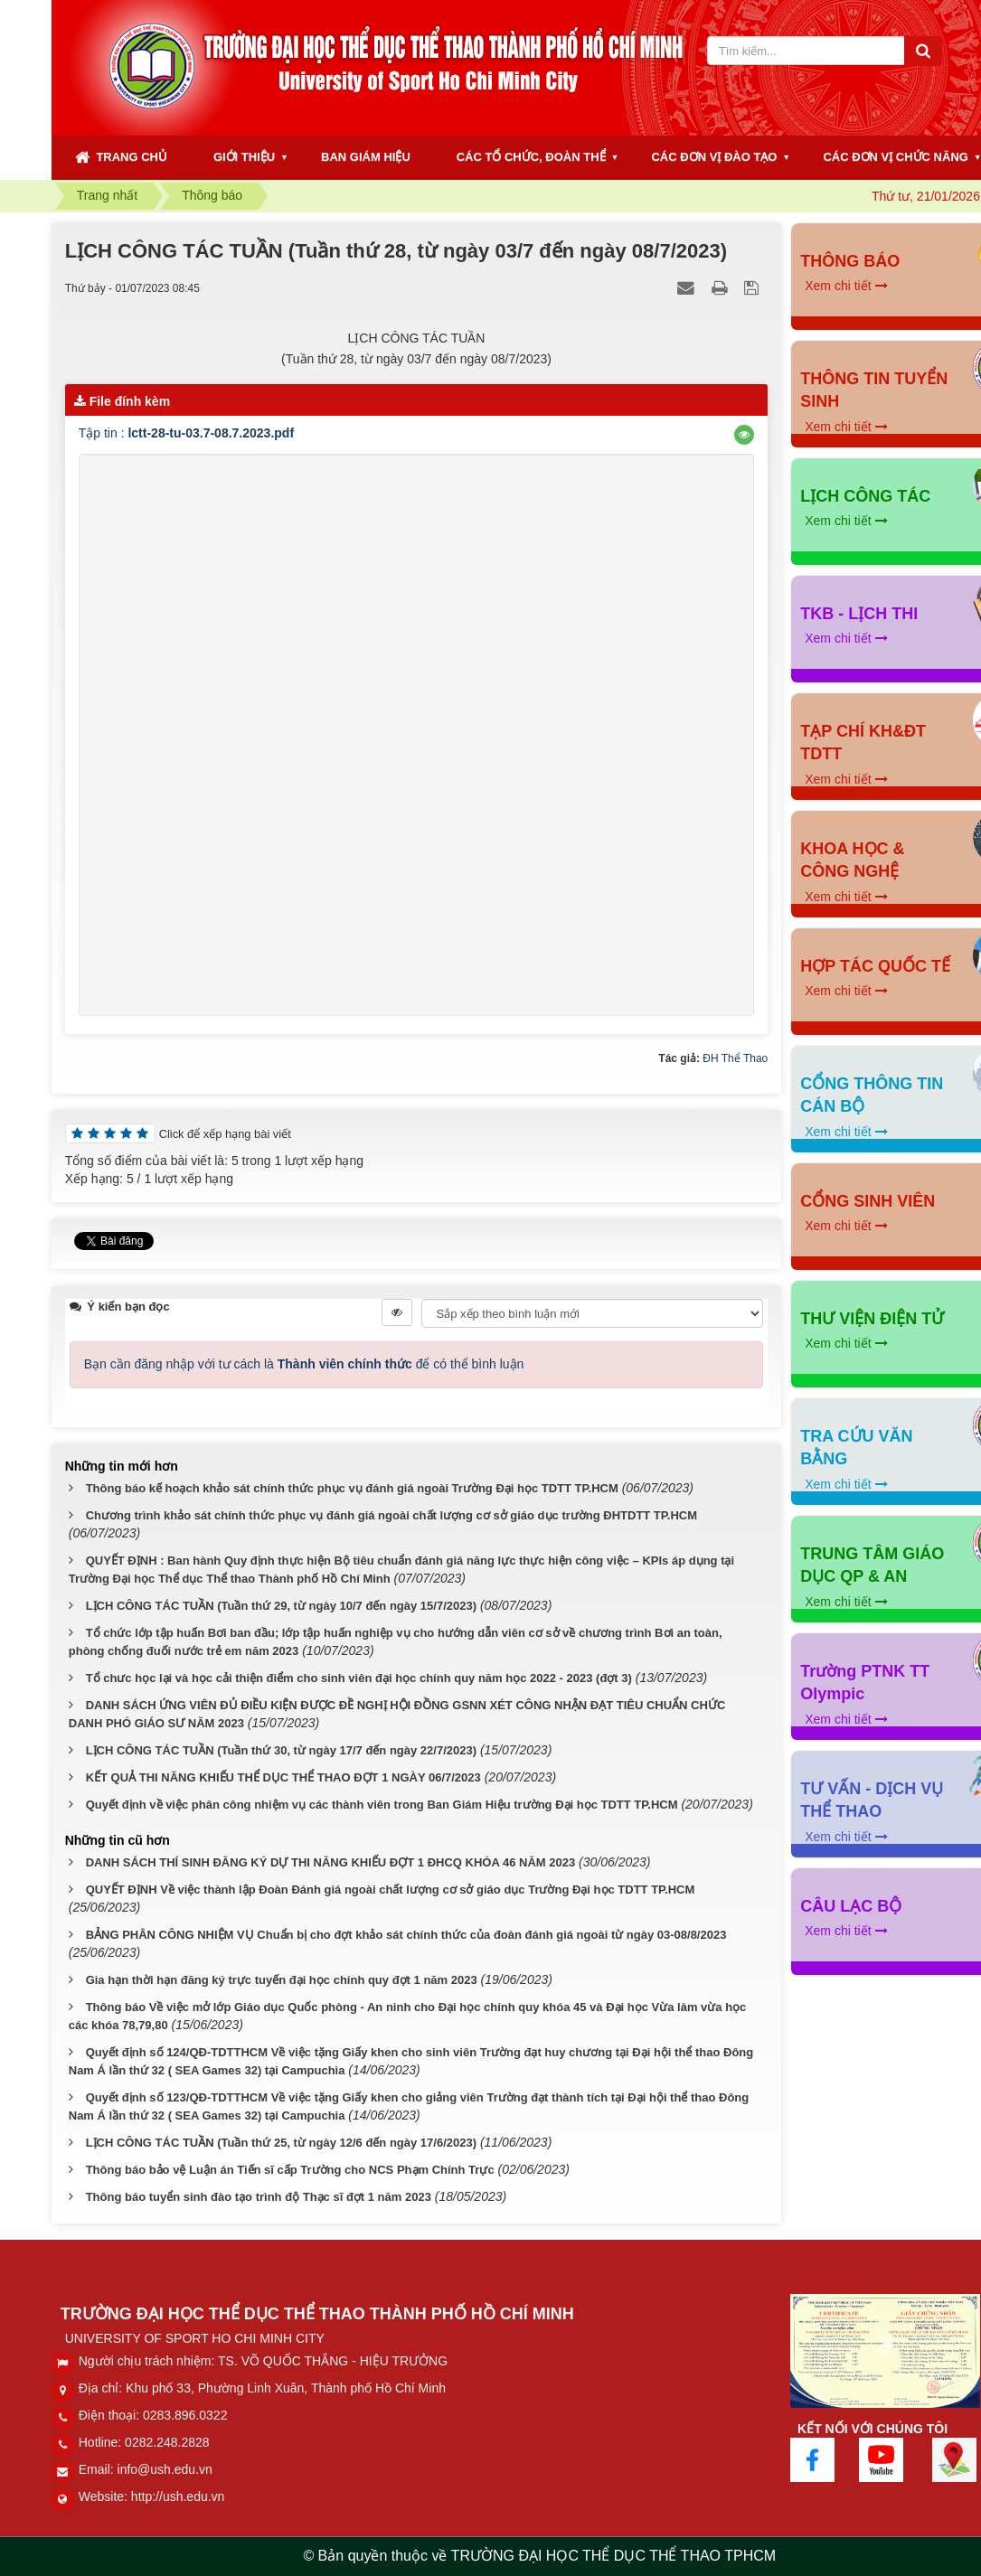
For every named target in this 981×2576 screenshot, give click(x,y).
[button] (744, 434)
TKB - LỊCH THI (859, 614)
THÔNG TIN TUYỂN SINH (874, 390)
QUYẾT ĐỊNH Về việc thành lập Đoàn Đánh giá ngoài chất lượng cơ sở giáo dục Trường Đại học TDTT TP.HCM (390, 1889)
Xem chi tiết (846, 285)
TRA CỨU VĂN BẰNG (856, 1448)
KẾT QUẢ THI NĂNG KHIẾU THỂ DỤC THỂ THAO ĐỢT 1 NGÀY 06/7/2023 (283, 1777)
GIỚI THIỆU (244, 157)
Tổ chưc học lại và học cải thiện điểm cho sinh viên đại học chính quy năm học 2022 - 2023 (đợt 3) (359, 1678)
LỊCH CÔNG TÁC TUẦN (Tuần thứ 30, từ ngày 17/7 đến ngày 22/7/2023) (281, 1750)
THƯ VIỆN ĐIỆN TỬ (872, 1319)
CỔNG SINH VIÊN (867, 1201)
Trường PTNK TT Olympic (864, 1683)
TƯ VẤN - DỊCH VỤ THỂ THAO (871, 1800)
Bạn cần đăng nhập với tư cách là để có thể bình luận (304, 1364)
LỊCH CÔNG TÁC (865, 496)
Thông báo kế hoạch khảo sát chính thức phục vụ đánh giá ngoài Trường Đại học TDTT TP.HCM (352, 1488)
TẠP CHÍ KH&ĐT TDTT (863, 743)
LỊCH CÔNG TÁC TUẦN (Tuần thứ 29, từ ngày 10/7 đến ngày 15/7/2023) (281, 1605)
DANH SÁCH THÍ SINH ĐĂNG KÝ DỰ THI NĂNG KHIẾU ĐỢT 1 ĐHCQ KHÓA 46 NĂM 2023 (331, 1862)
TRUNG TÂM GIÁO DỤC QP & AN (872, 1565)
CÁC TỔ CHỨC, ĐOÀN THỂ (531, 157)
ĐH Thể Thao (735, 1058)
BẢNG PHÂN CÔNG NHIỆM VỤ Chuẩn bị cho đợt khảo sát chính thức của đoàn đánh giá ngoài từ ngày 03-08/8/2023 (406, 1934)
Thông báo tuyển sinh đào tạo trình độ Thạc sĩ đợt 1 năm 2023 (258, 2197)
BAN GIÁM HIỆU (365, 157)
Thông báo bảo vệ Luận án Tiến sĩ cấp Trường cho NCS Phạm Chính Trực (290, 2169)
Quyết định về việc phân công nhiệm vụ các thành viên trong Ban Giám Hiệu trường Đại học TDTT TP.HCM (382, 1804)
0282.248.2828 (167, 2442)
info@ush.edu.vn (165, 2469)
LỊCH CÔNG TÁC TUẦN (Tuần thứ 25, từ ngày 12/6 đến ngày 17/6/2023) (281, 2142)
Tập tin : (186, 433)
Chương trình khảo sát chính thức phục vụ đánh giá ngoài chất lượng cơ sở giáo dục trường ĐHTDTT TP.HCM (391, 1515)
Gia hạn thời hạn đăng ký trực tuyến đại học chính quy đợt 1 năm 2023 (281, 1980)
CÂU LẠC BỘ (850, 1906)
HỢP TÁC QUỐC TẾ (875, 966)
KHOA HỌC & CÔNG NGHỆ (852, 860)
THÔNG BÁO (850, 261)
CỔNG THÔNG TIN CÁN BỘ (871, 1095)
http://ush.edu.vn (178, 2496)
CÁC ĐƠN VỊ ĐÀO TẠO (714, 157)
